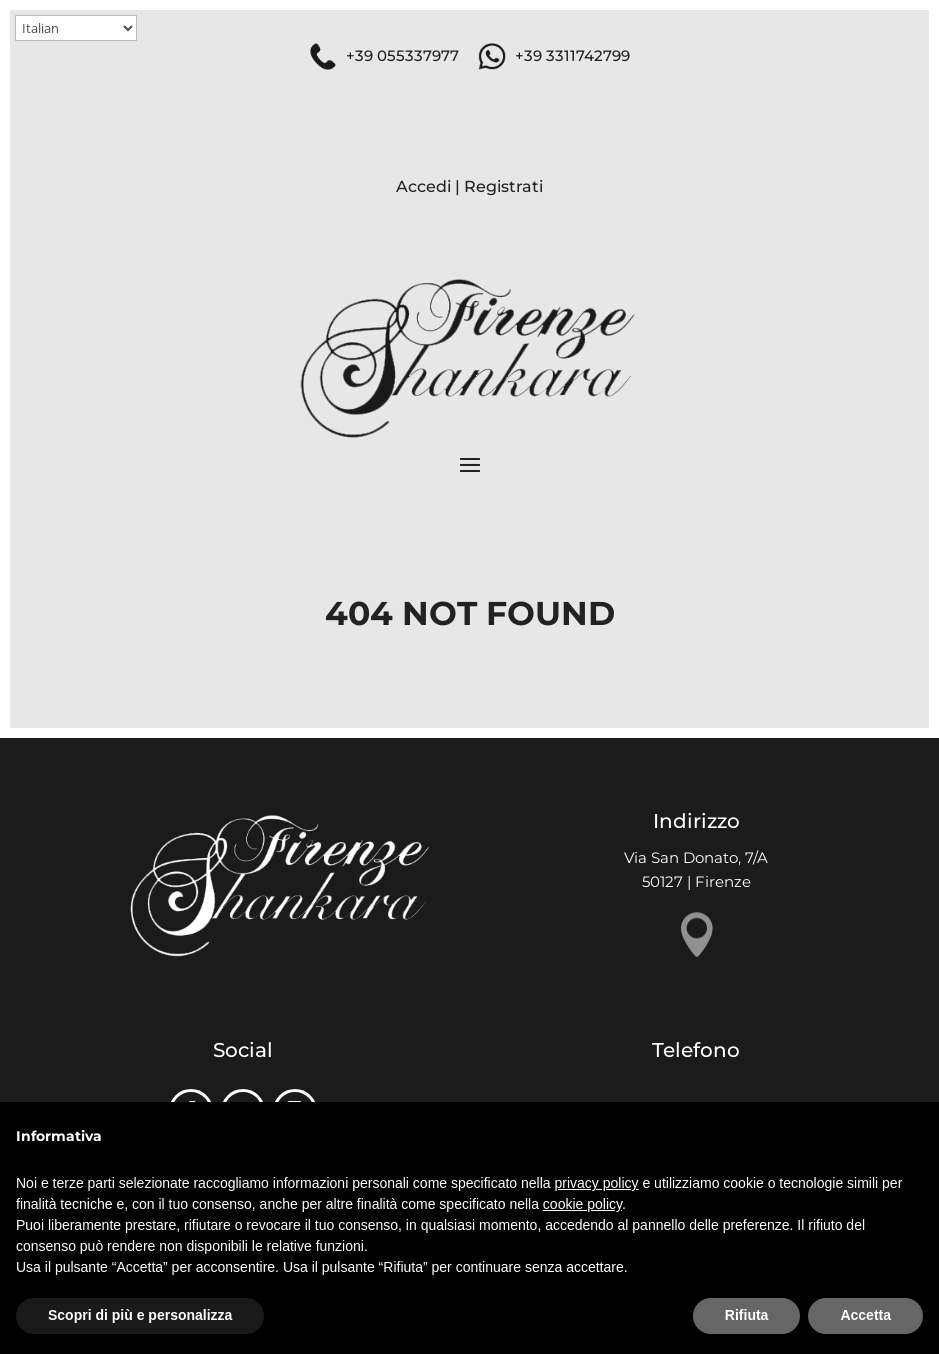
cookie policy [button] (582, 1204)
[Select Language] (76, 28)
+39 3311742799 (572, 55)
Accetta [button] (865, 1315)
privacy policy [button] (597, 1183)
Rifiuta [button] (747, 1315)
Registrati (503, 186)
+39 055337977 (402, 55)
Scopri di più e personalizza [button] (140, 1315)
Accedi (423, 186)
